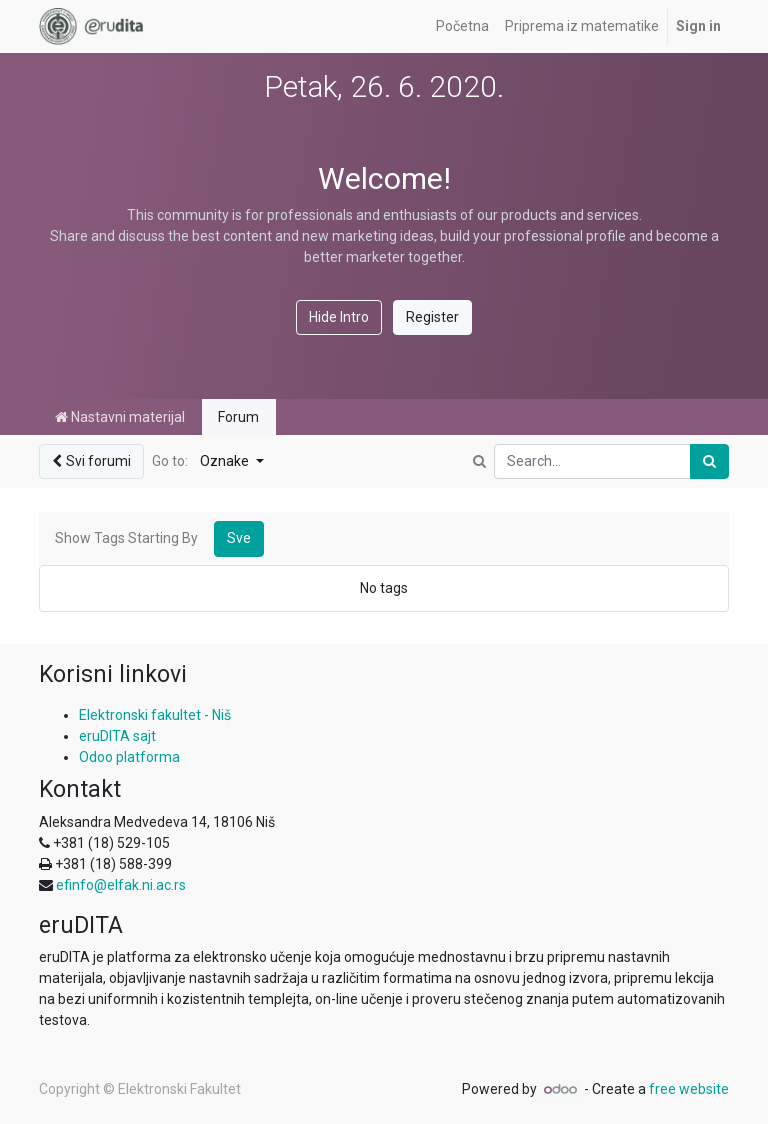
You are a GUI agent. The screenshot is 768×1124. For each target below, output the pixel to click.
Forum (238, 417)
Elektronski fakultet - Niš (155, 715)
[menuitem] (462, 26)
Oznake (226, 461)
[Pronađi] (709, 461)
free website (689, 1089)
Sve (239, 538)
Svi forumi (91, 461)
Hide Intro (339, 317)
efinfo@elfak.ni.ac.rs (121, 885)
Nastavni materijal (120, 417)
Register (432, 317)
